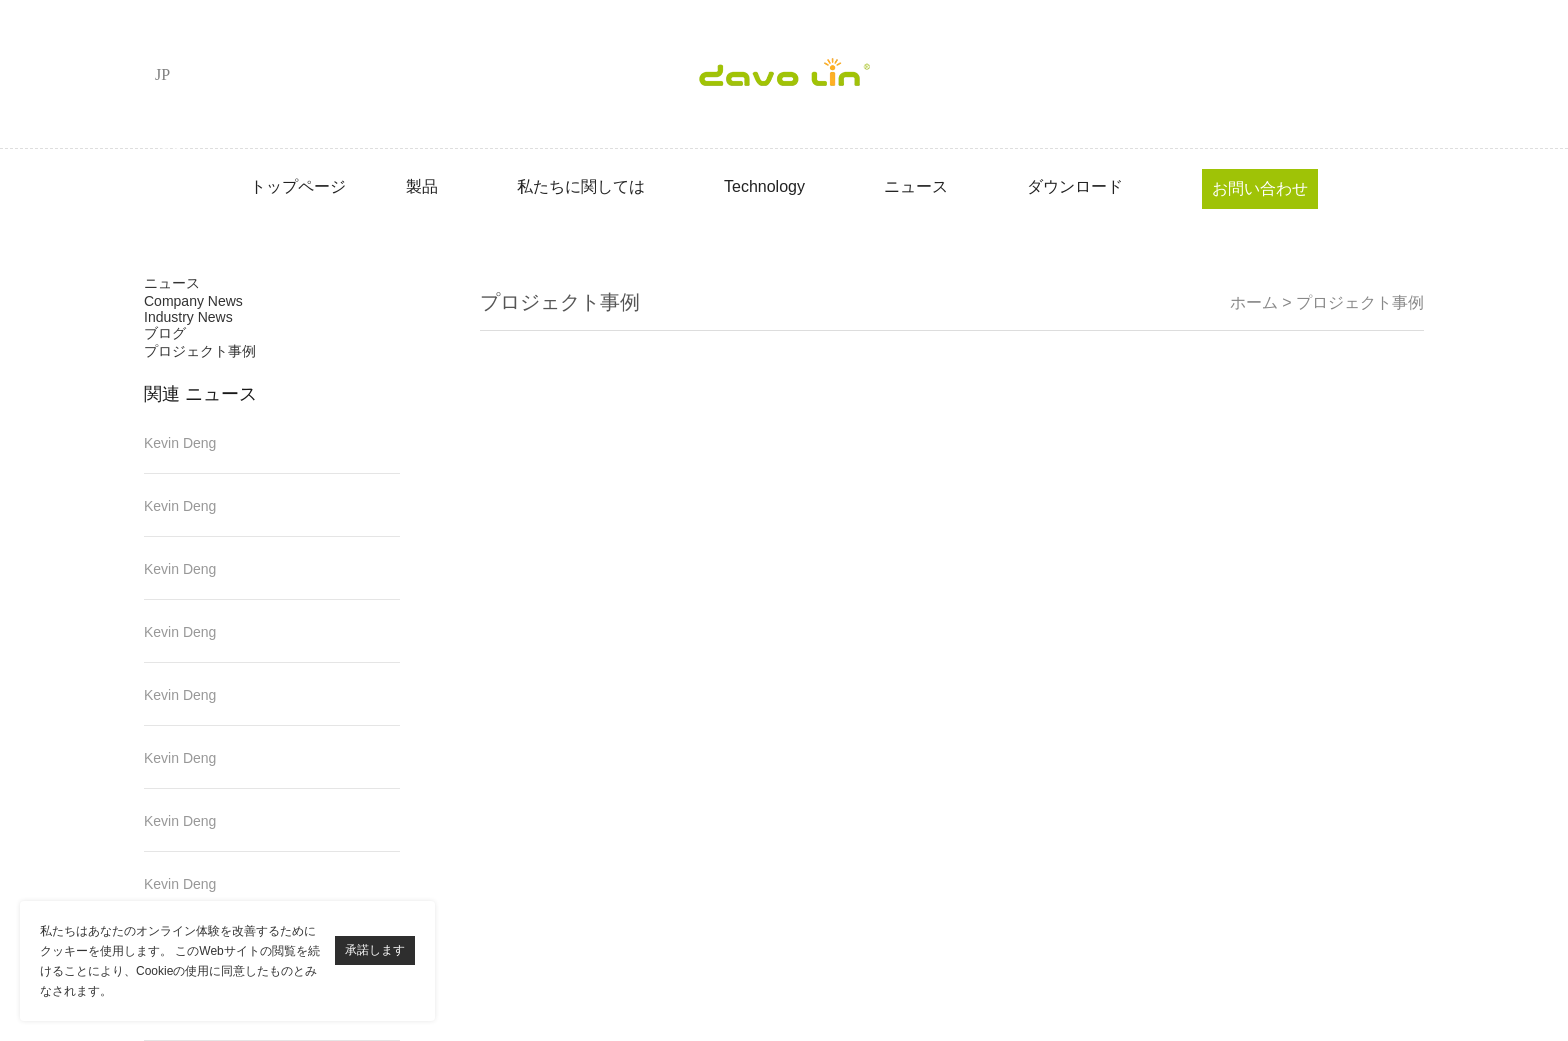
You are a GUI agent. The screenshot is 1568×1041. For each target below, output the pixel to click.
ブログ (165, 333)
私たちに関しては (581, 186)
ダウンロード (1075, 186)
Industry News (188, 317)
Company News (193, 301)
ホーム (1254, 302)
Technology (764, 186)
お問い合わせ (1260, 188)
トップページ (298, 186)
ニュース (916, 186)
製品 (422, 186)
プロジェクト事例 (200, 351)
